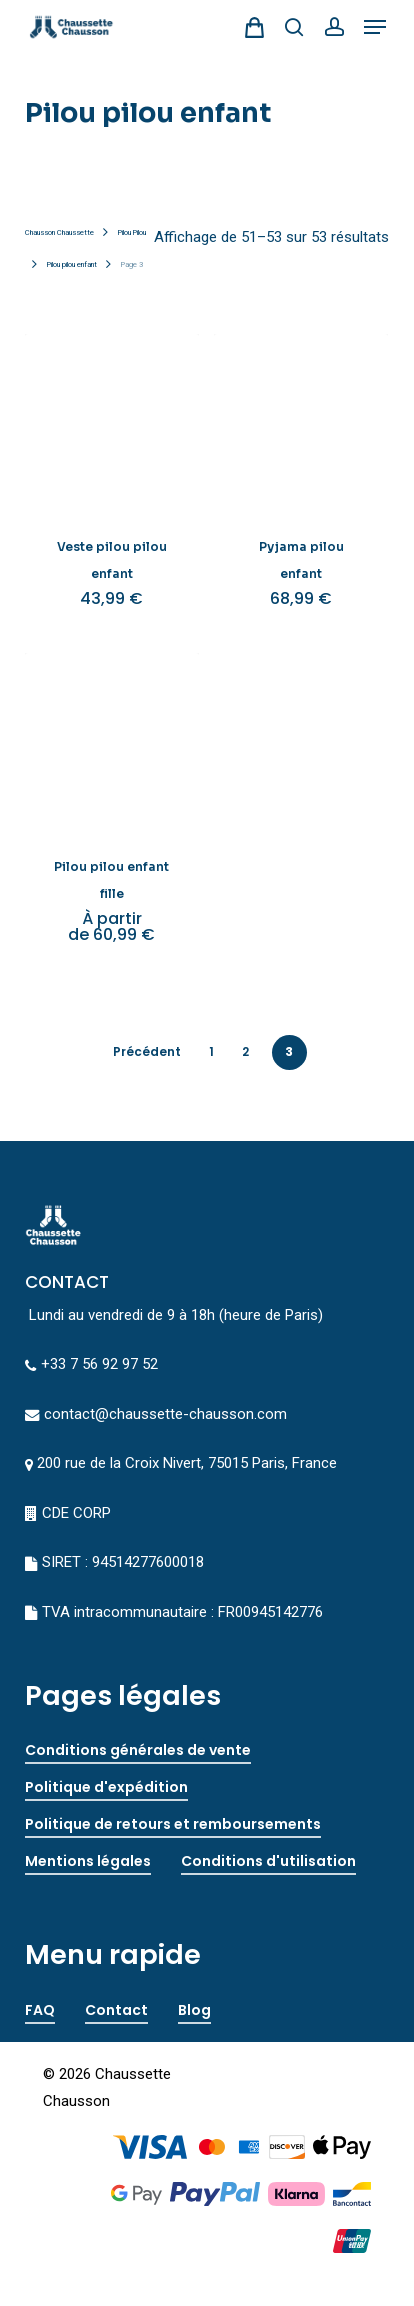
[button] (375, 27)
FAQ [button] (40, 2010)
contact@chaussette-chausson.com (165, 1414)
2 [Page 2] (245, 1051)
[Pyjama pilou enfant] (301, 421)
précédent (147, 1051)
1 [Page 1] (211, 1051)
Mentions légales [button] (88, 1861)
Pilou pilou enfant (72, 264)
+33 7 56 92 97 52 (99, 1364)
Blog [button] (194, 2010)
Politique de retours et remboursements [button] (173, 1824)
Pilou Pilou (132, 232)
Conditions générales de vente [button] (138, 1750)
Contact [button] (116, 2010)
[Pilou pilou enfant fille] (112, 740)
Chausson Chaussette (59, 232)
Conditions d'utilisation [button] (268, 1861)
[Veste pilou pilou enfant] (112, 421)
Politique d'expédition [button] (106, 1787)
